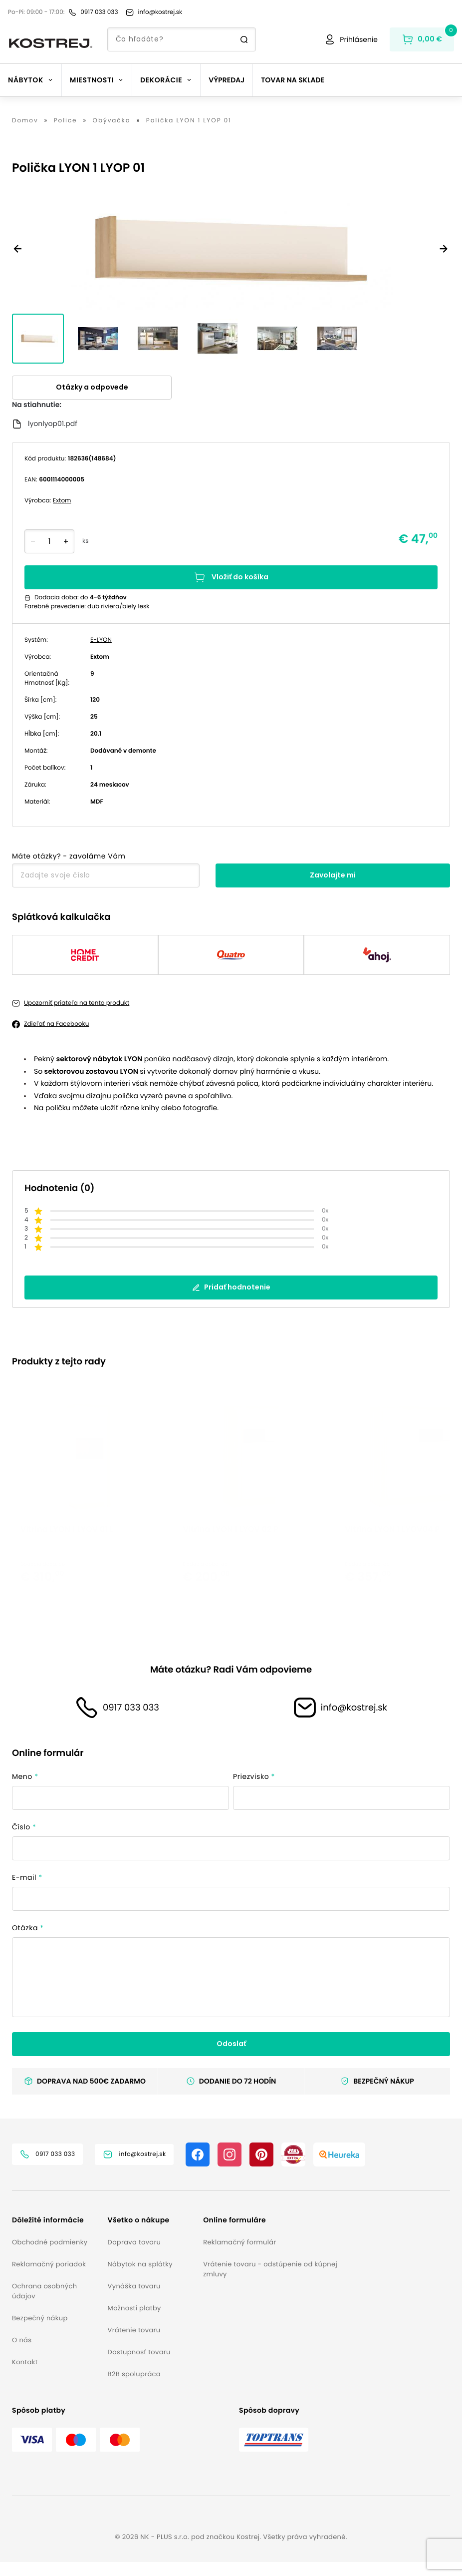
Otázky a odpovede (92, 387)
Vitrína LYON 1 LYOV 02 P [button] (230, 1568)
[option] (93, 1505)
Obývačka (112, 121)
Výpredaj (226, 80)
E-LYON (101, 640)
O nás (21, 2354)
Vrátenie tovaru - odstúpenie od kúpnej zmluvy (270, 2283)
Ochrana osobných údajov (44, 2305)
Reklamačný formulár (239, 2256)
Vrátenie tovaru (134, 2344)
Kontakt (25, 2376)
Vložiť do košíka (231, 577)
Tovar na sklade (292, 80)
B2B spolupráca (134, 2388)
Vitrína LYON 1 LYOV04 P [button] (392, 1568)
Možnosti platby (134, 2322)
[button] (56, 2234)
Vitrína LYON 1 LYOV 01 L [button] (66, 1568)
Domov (25, 121)
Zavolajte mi (333, 875)
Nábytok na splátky (140, 2278)
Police (65, 121)
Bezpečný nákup (40, 2332)
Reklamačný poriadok (49, 2278)
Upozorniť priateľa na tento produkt (76, 1003)
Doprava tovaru (134, 2256)
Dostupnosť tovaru (139, 2366)
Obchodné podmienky (49, 2256)
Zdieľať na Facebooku (56, 1024)
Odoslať (231, 2058)
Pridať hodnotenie (231, 1287)
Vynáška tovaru (134, 2300)
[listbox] (231, 1505)
